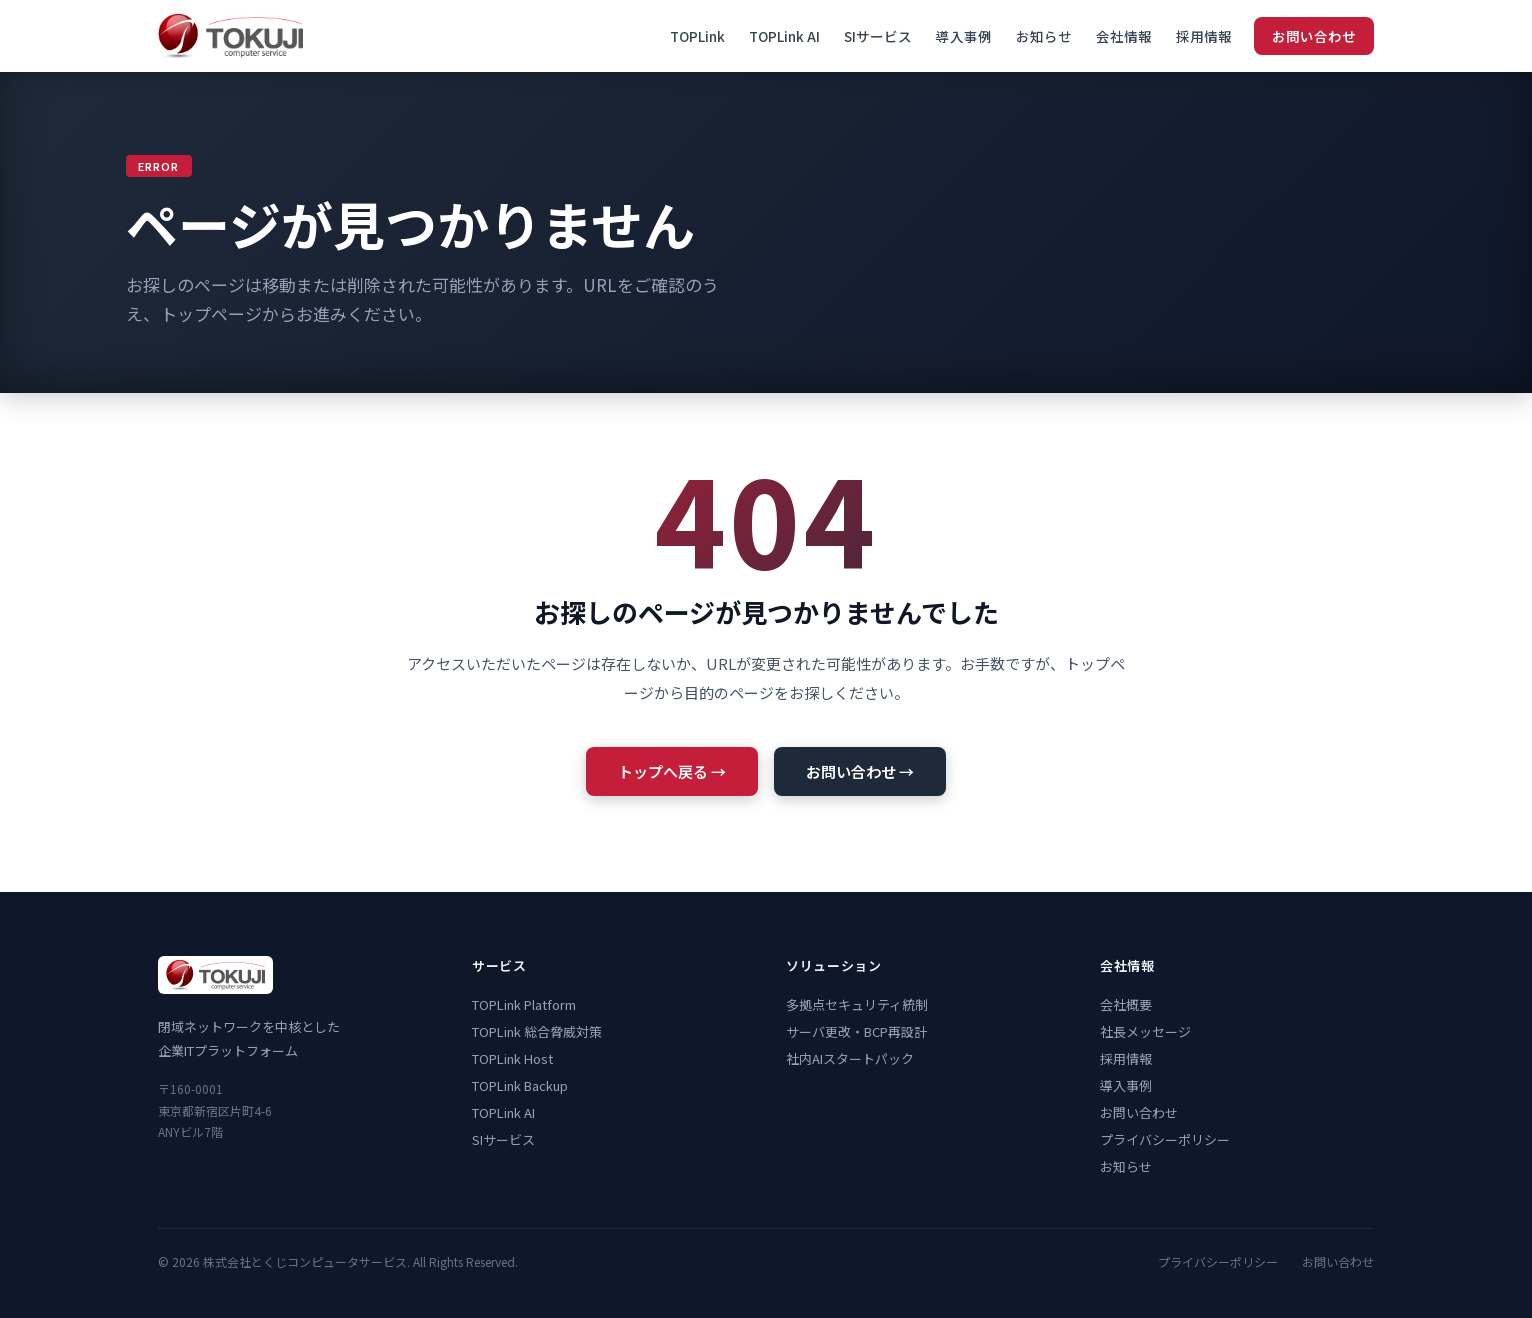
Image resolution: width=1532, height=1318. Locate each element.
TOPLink (697, 36)
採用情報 (1204, 36)
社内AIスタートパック (850, 1058)
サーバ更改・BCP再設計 (856, 1031)
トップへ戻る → (672, 771)
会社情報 (1124, 36)
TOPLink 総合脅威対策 (537, 1031)
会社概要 (1126, 1004)
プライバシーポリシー (1165, 1139)
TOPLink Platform (524, 1004)
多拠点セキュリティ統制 (857, 1004)
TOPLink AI (784, 36)
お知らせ (1044, 36)
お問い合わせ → (860, 771)
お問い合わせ (1314, 36)
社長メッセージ (1145, 1031)
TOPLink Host (512, 1058)
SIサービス (878, 36)
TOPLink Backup (520, 1085)
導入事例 (964, 36)
